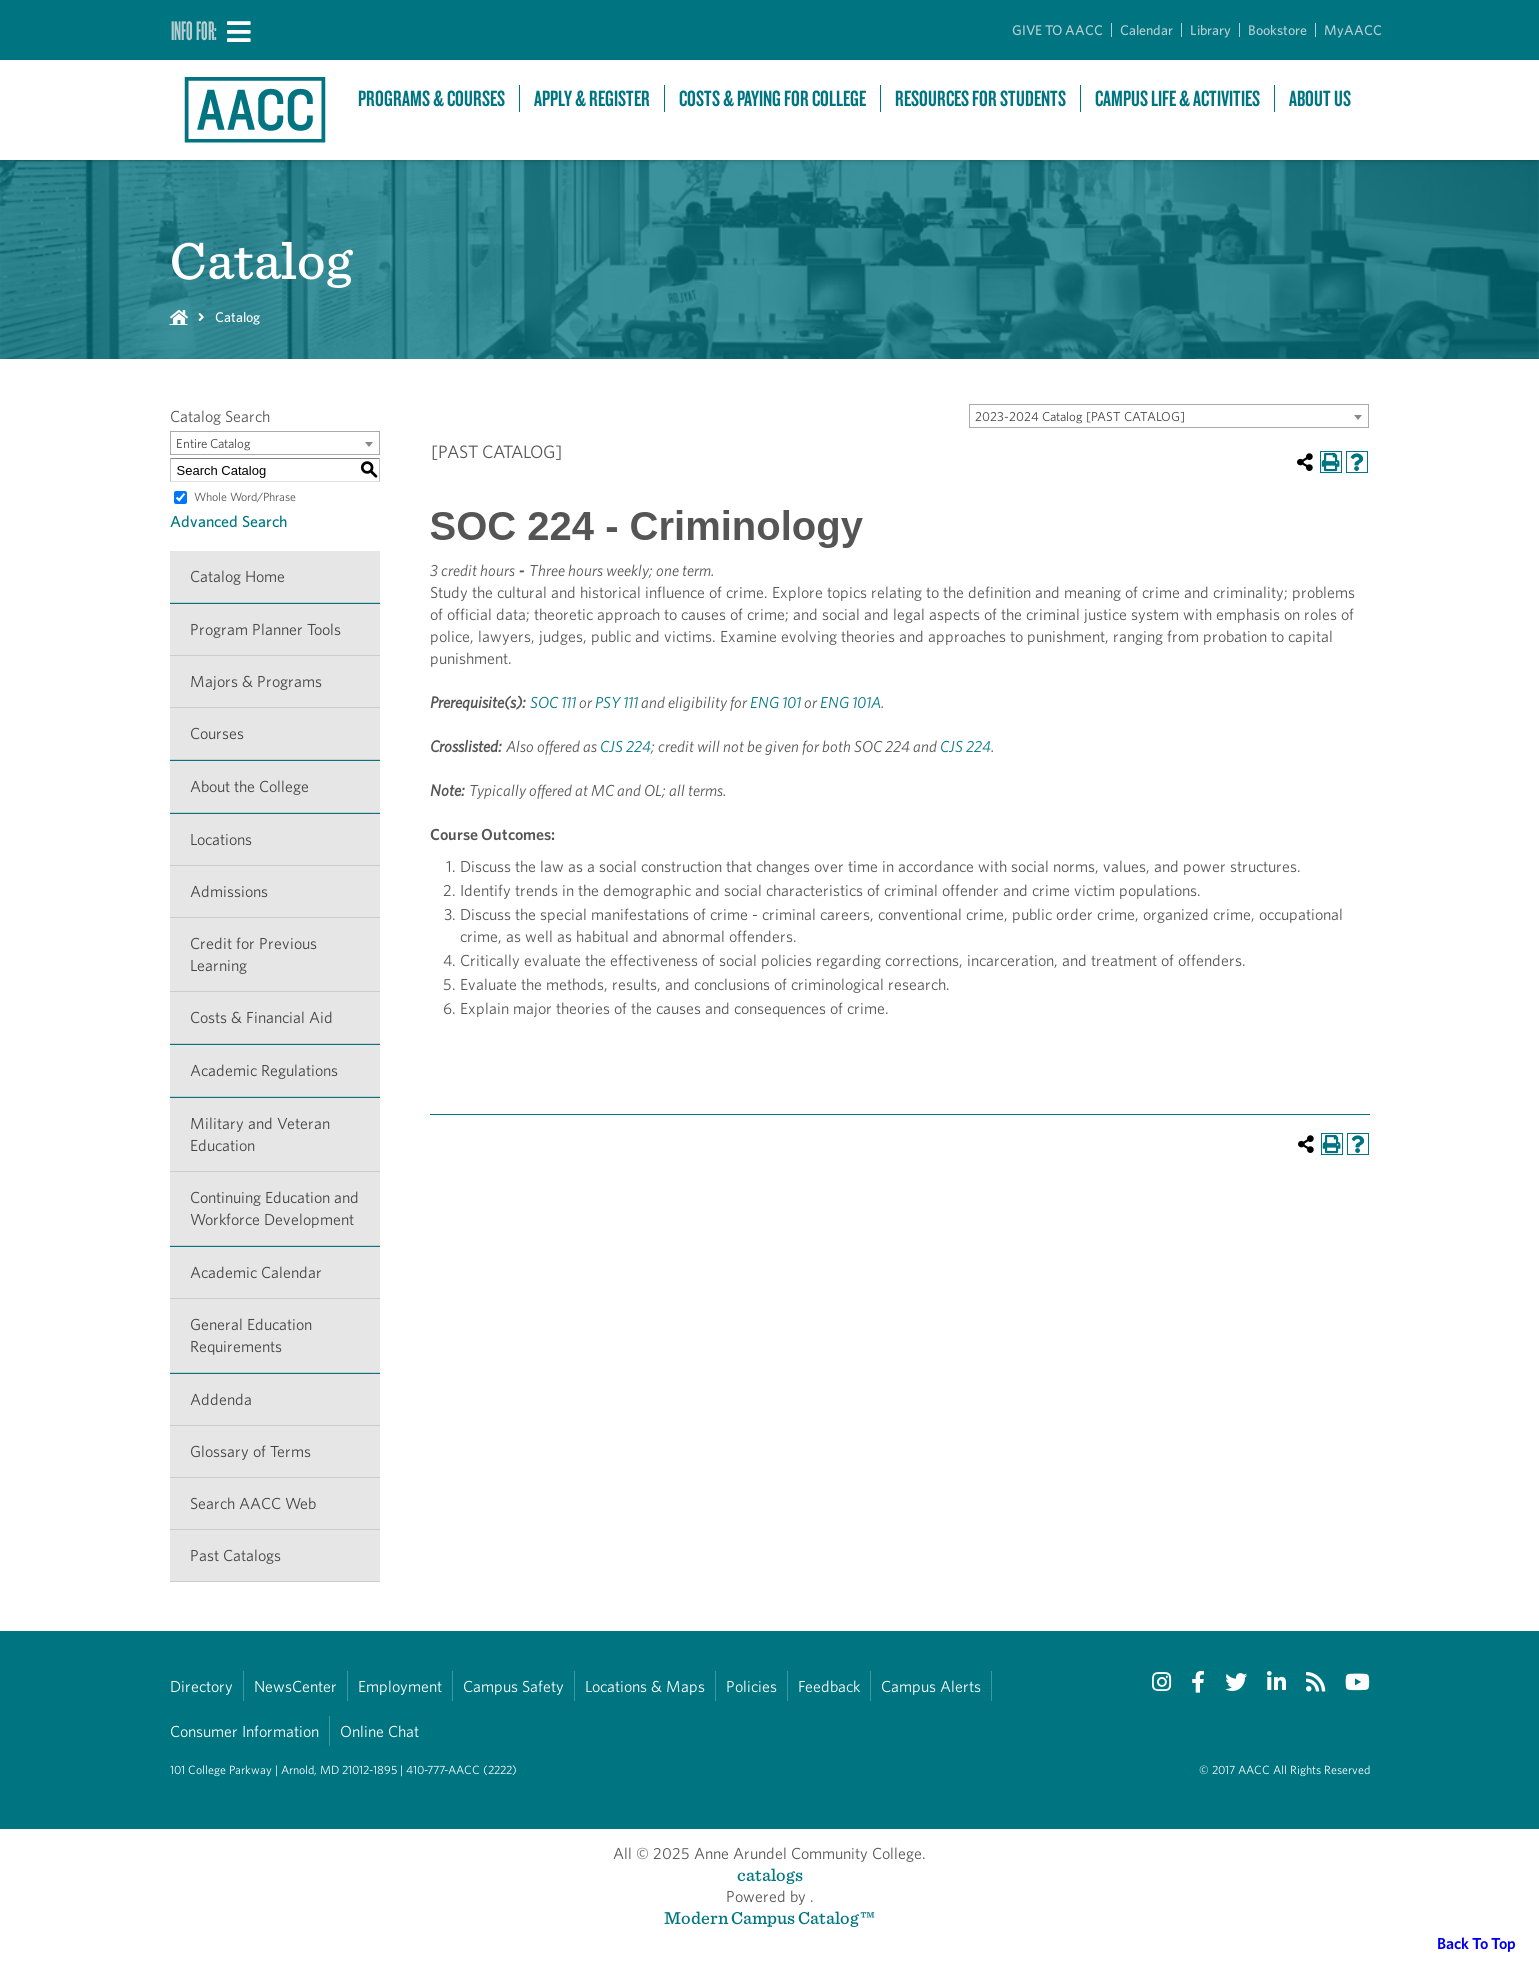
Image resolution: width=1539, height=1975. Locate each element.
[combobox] (1169, 416)
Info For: (194, 30)
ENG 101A (850, 702)
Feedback (829, 1686)
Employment (400, 1686)
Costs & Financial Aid (261, 1017)
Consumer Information (244, 1731)
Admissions (229, 891)
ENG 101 (775, 702)
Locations (221, 839)
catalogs (770, 1874)
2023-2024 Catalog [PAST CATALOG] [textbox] (1080, 416)
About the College (249, 786)
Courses (217, 733)
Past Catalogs (235, 1555)
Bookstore (1277, 30)
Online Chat (379, 1731)
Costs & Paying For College (772, 98)
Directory (201, 1686)
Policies (751, 1686)
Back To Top (1476, 1943)
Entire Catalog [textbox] (213, 443)
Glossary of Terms (250, 1451)
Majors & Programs (256, 681)
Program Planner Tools (265, 629)
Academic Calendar (256, 1272)
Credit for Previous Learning (253, 954)
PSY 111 (616, 702)
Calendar (1146, 30)
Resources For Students (980, 98)
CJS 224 (625, 746)
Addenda (221, 1399)
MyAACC (1353, 30)
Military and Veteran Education (260, 1134)
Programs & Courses (431, 98)
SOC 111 (553, 702)
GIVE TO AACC (1057, 30)
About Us (1320, 98)
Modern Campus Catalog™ (769, 1917)
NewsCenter (295, 1686)
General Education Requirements (251, 1335)
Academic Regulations (264, 1070)
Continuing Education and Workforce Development (274, 1208)
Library (1210, 30)
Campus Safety (513, 1686)
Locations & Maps (645, 1686)
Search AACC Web (253, 1503)
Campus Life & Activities (1177, 98)
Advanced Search (228, 521)
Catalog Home (237, 576)
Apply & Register (592, 98)
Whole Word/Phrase (245, 496)
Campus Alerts (931, 1686)
